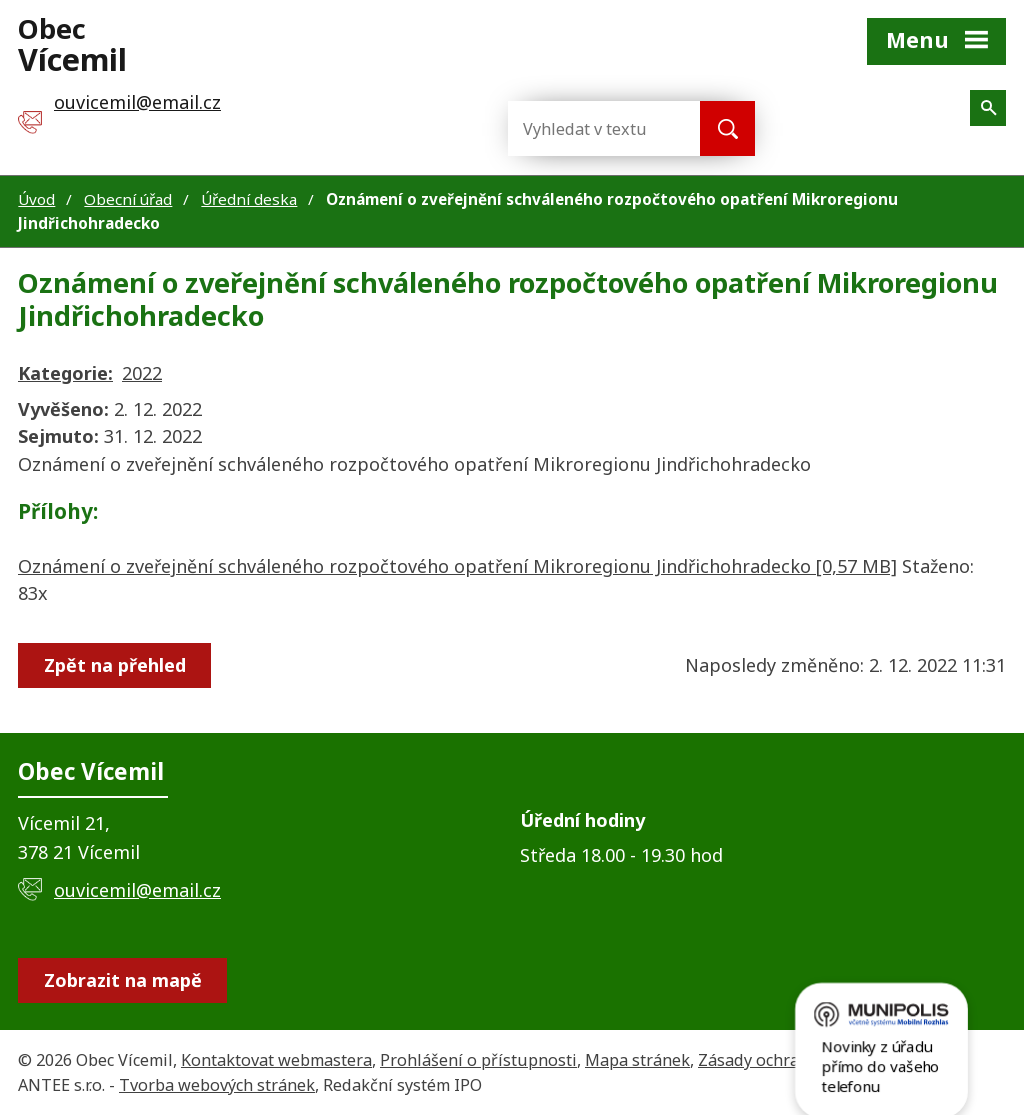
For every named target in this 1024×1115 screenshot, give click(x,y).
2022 (142, 373)
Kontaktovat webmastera (276, 1060)
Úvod (36, 199)
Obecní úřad (128, 199)
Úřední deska (249, 199)
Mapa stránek (637, 1060)
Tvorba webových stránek (217, 1085)
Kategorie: (65, 373)
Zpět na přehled (116, 665)
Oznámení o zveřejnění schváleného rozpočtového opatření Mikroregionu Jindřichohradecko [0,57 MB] (457, 566)
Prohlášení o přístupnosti (478, 1060)
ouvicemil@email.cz (137, 890)
